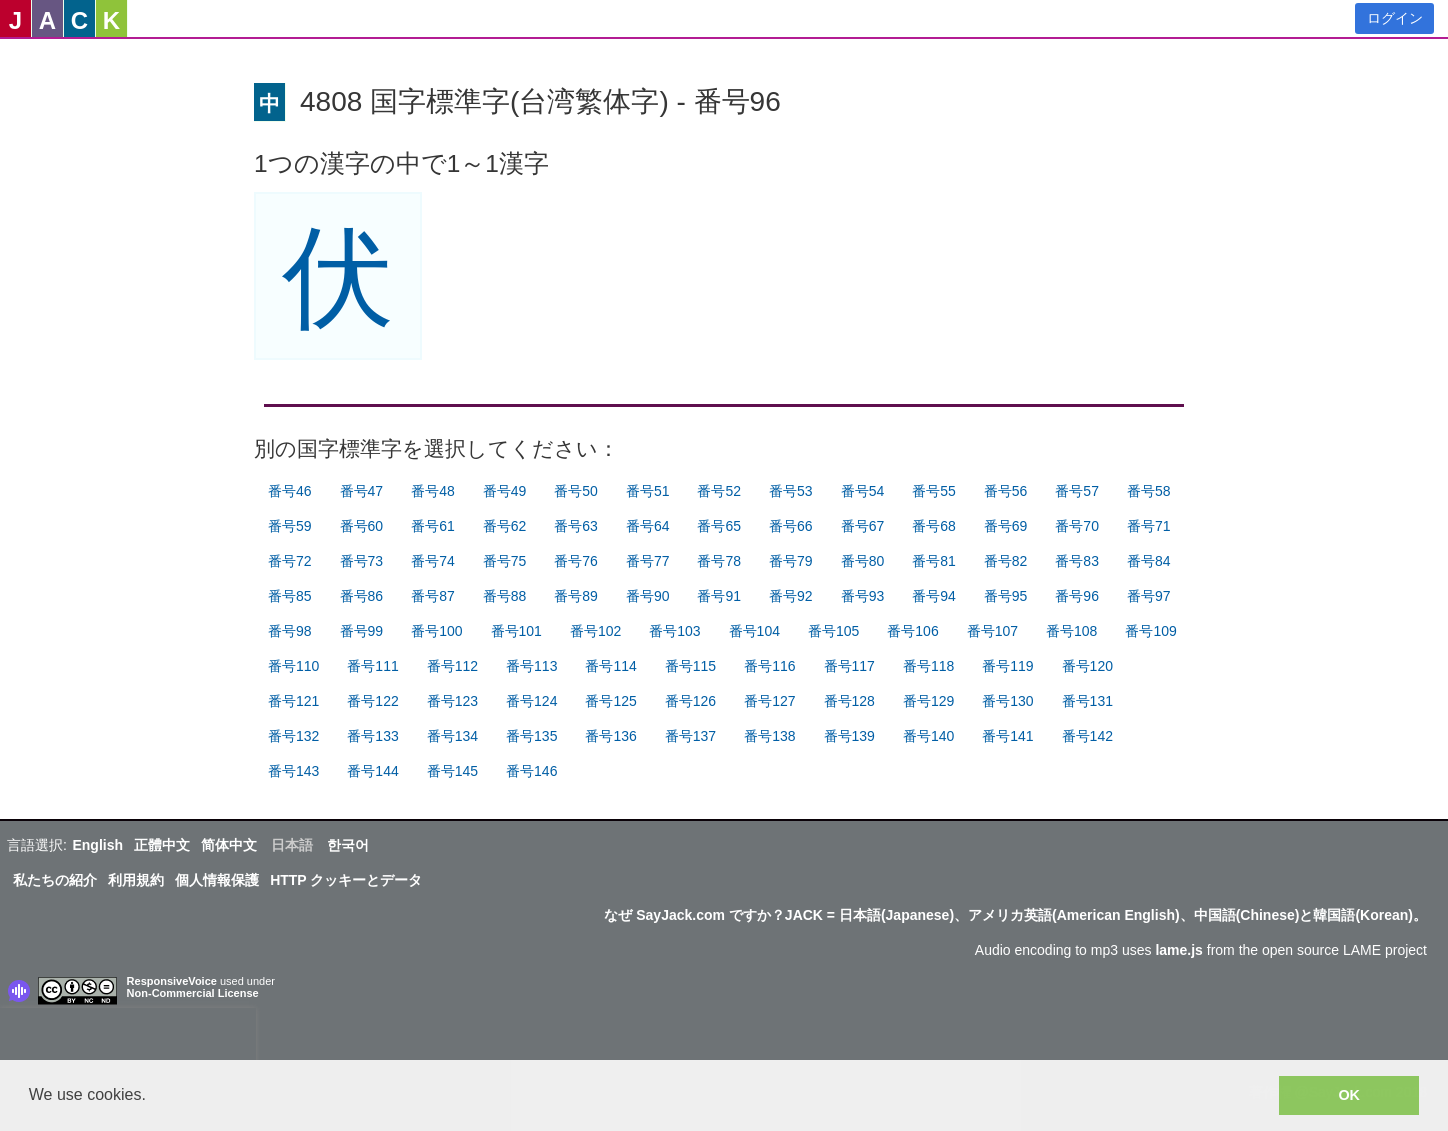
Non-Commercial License (193, 993)
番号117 (849, 666)
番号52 (719, 491)
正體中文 (162, 845)
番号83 (1077, 561)
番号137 (690, 736)
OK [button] (1349, 1095)
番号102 (595, 631)
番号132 (293, 736)
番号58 (1149, 491)
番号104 (754, 631)
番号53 (791, 491)
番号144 (372, 771)
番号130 (1007, 701)
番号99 (362, 631)
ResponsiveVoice (172, 981)
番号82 (1006, 561)
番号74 (433, 561)
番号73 (362, 561)
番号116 (769, 666)
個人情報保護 (217, 880)
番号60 (362, 526)
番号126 (690, 701)
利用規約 (136, 880)
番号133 (372, 736)
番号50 (576, 491)
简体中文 (229, 845)
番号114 (610, 666)
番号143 (293, 771)
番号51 (648, 491)
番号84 (1149, 561)
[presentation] (128, 1038)
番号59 (290, 526)
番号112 (452, 666)
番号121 (293, 701)
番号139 (849, 736)
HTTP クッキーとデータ (346, 880)
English (97, 845)
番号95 (1006, 596)
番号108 (1071, 631)
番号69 (1006, 526)
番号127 (769, 701)
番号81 (934, 561)
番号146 (531, 771)
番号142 (1087, 736)
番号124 (531, 701)
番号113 (531, 666)
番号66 (791, 526)
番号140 (928, 736)
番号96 (1077, 596)
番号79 (791, 561)
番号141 (1007, 736)
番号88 (505, 596)
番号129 (928, 701)
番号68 (934, 526)
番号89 (576, 596)
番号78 (719, 561)
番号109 (1150, 631)
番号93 (863, 596)
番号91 (719, 596)
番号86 (362, 596)
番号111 (372, 666)
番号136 (610, 736)
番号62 (505, 526)
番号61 (433, 526)
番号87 (433, 596)
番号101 (516, 631)
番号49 (505, 491)
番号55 (934, 491)
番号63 (576, 526)
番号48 (433, 491)
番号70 (1077, 526)
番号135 (531, 736)
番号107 (992, 631)
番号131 (1087, 701)
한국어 (348, 845)
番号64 (648, 526)
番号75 (505, 561)
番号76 (576, 561)
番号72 (290, 561)
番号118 (928, 666)
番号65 (719, 526)
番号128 (849, 701)
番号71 (1149, 526)
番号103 (674, 631)
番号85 (290, 596)
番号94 (934, 596)
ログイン (1395, 18)
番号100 (436, 631)
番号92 (791, 596)
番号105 (833, 631)
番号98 (290, 631)
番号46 (290, 491)
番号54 (863, 491)
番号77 (648, 561)
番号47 (362, 491)
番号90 (648, 596)
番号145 (452, 771)
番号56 (1006, 491)
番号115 (690, 666)
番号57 (1077, 491)
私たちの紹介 (55, 880)
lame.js (1178, 950)
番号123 (452, 701)
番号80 (863, 561)
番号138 (769, 736)
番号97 (1149, 596)
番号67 (863, 526)
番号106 (912, 631)
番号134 (452, 736)
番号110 (293, 666)
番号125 (610, 701)
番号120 (1087, 666)
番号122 (372, 701)
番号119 (1007, 666)
